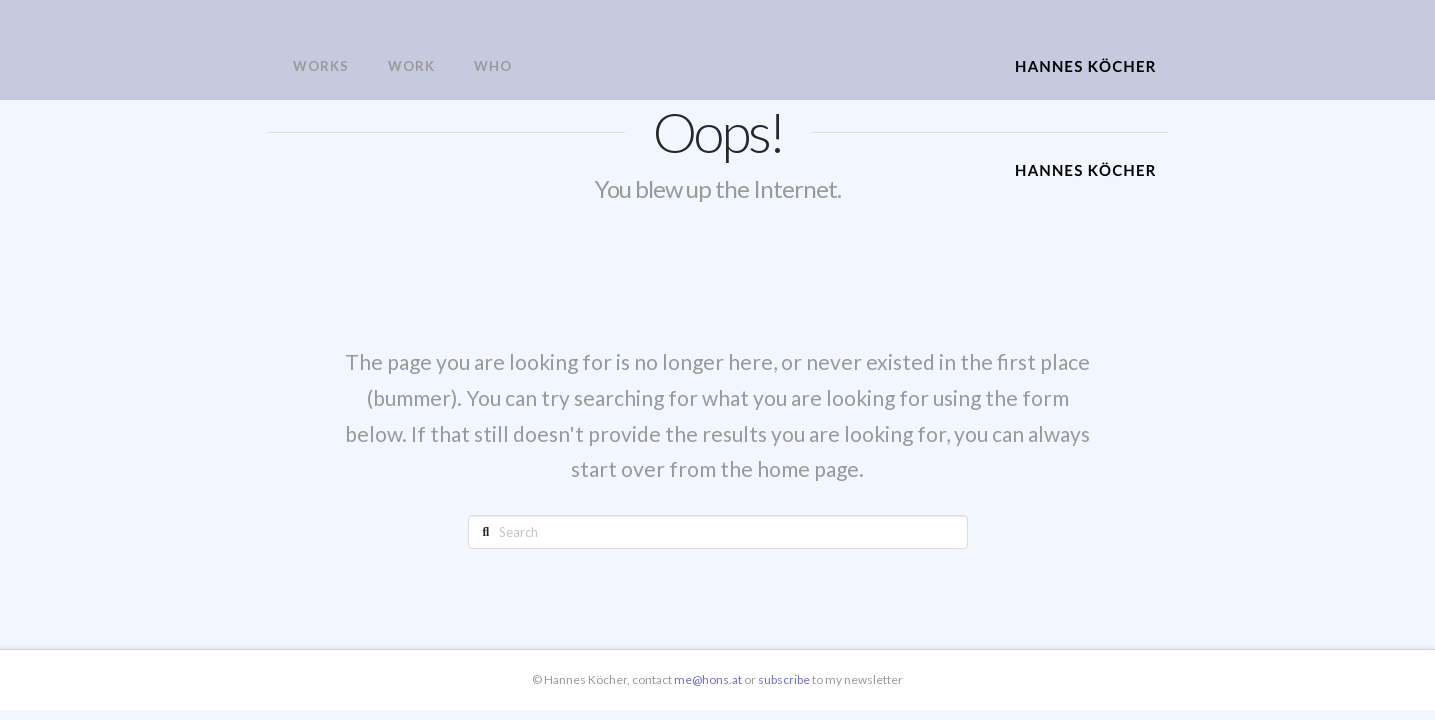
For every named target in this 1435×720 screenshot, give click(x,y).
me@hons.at (708, 679)
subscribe (785, 679)
